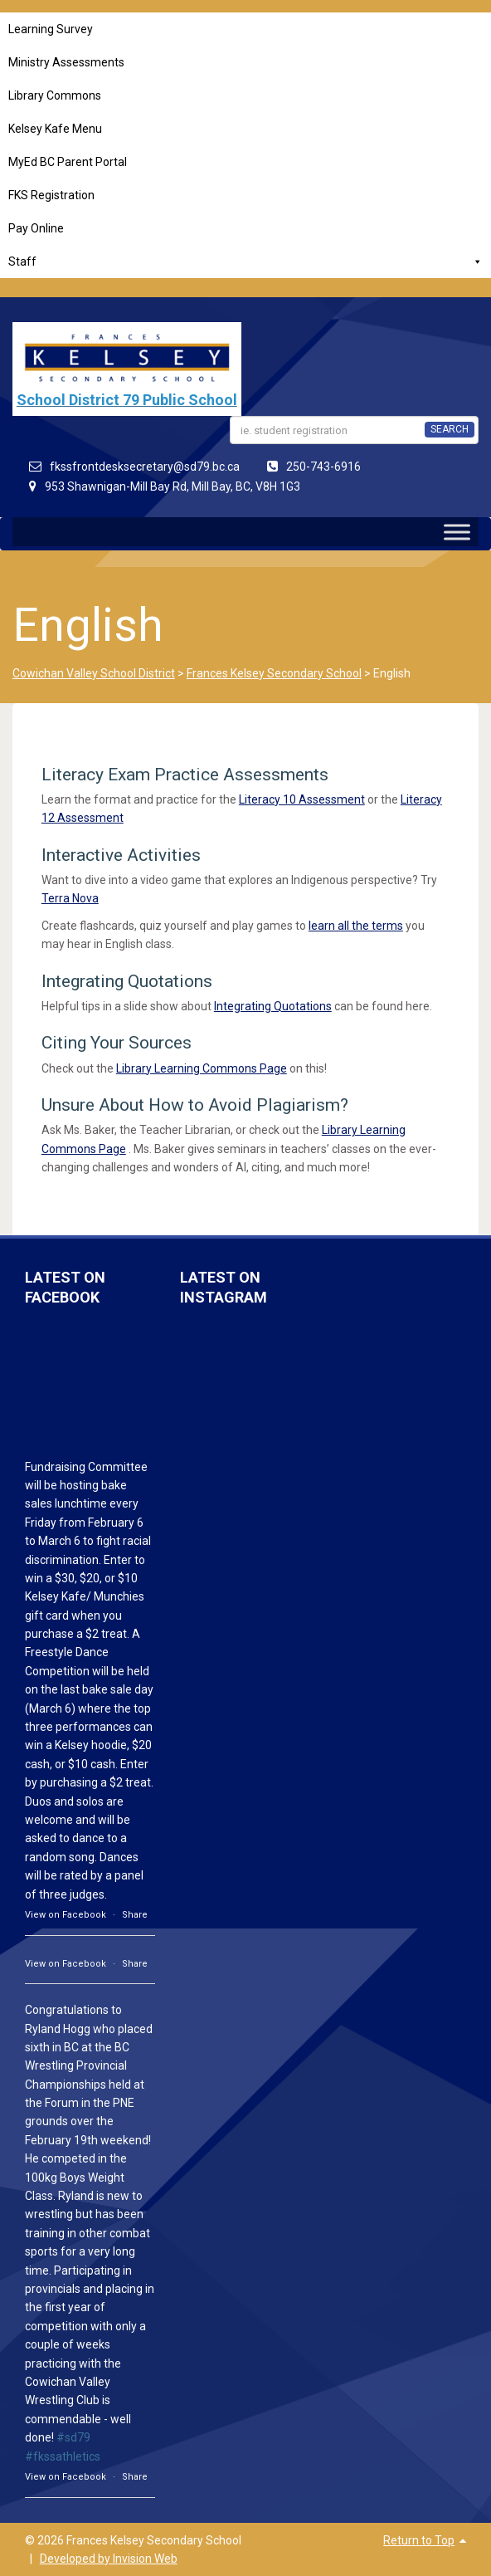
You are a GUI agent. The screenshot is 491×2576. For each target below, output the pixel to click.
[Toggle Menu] (457, 532)
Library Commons (54, 95)
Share (135, 1914)
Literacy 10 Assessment (302, 799)
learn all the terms (356, 925)
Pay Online (36, 228)
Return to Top (419, 2540)
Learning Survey (50, 29)
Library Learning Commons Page (201, 1068)
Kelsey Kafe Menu (55, 128)
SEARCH (449, 429)
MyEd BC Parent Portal (67, 162)
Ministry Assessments (66, 62)
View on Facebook (65, 1914)
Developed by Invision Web (108, 2558)
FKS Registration (51, 195)
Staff (245, 261)
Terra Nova (70, 898)
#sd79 (73, 2437)
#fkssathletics (62, 2456)
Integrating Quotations (273, 1006)
